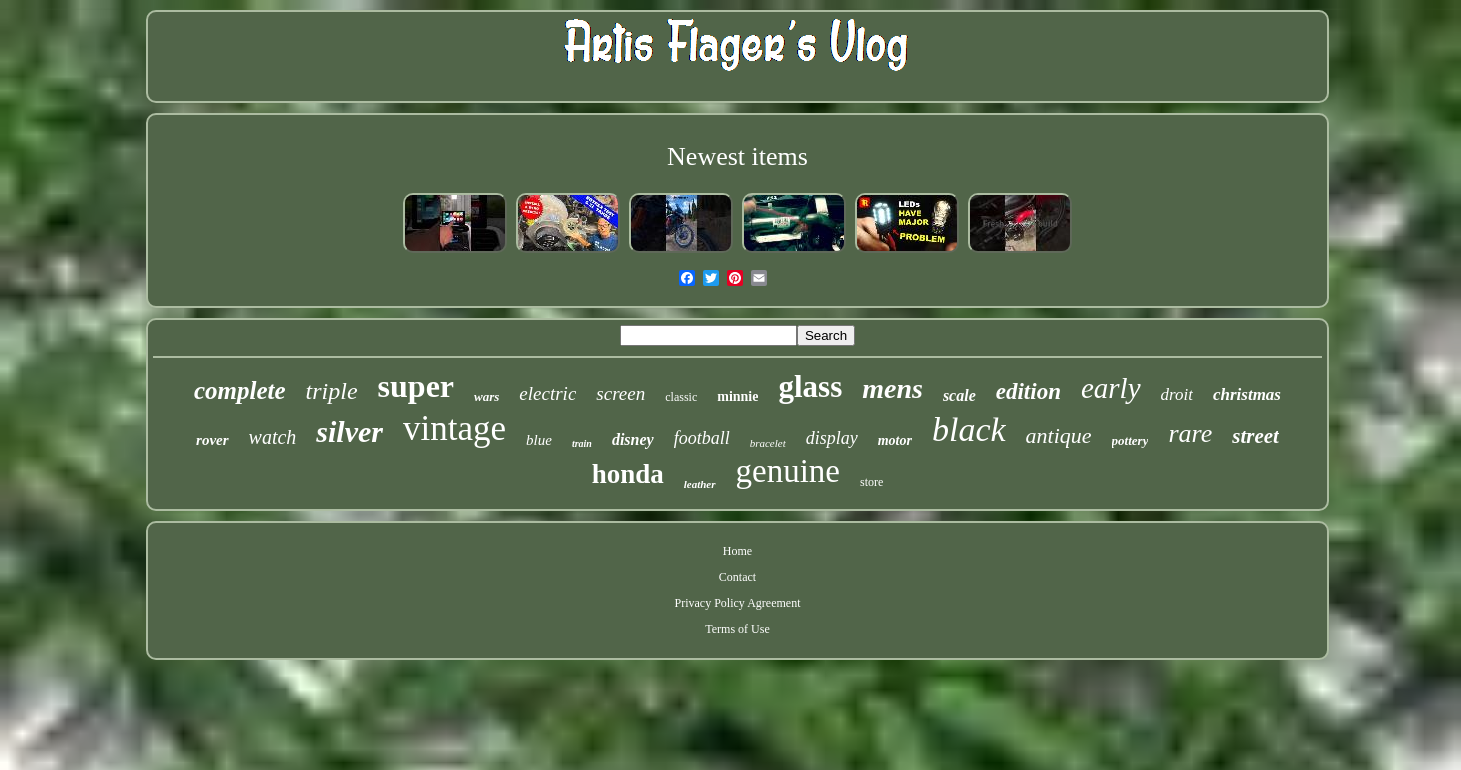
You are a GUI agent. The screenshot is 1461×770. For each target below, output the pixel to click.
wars (486, 396)
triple (332, 391)
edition (1028, 391)
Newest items (737, 156)
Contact (737, 577)
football (702, 438)
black (969, 429)
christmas (1247, 394)
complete (240, 390)
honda (628, 474)
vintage (454, 428)
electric (547, 393)
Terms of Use (737, 629)
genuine (788, 471)
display (832, 438)
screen (620, 393)
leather (700, 484)
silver (349, 431)
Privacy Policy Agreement (738, 603)
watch (273, 437)
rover (212, 440)
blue (539, 440)
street (1255, 436)
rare (1190, 433)
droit (1177, 394)
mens (892, 388)
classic (681, 397)
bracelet (768, 443)
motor (895, 440)
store (871, 482)
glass (810, 386)
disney (633, 439)
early (1111, 388)
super (416, 386)
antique (1059, 435)
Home (737, 551)
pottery (1130, 440)
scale (959, 395)
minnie (737, 396)
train (582, 443)
